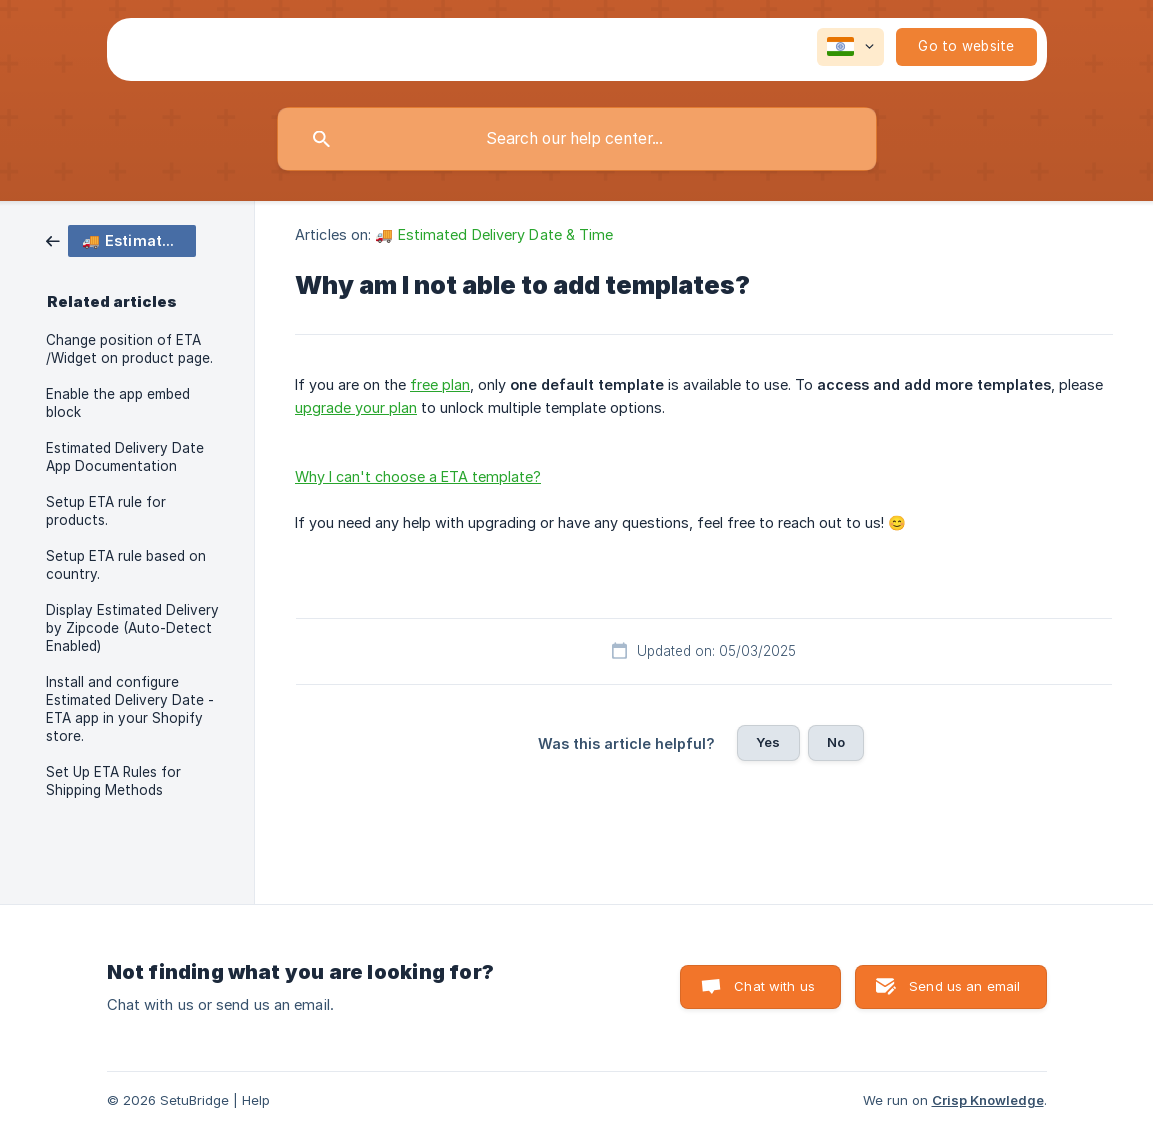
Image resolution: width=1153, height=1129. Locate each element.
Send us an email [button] (964, 986)
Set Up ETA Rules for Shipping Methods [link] (113, 781)
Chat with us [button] (774, 986)
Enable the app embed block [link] (118, 403)
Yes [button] (768, 742)
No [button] (836, 742)
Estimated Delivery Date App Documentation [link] (125, 457)
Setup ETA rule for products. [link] (106, 511)
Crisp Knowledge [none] (988, 1100)
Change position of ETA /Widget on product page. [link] (129, 349)
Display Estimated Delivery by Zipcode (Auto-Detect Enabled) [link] (132, 628)
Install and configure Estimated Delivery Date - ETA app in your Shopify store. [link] (130, 709)
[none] (850, 47)
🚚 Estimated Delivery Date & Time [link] (494, 234)
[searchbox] (577, 139)
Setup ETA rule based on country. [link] (126, 565)
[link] (121, 239)
